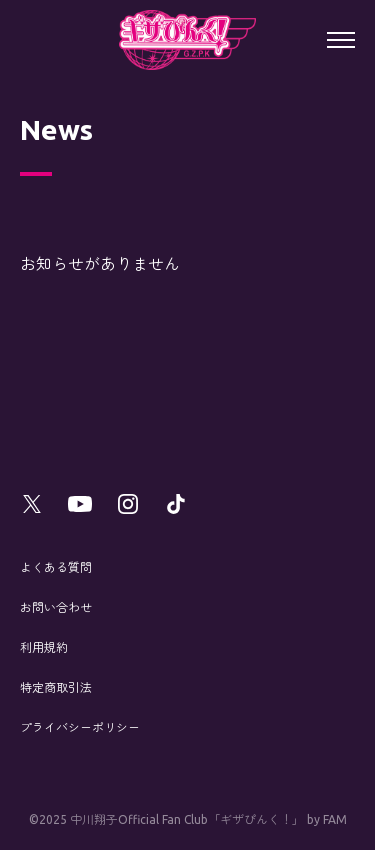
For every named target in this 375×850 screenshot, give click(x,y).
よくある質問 (56, 567)
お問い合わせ (56, 607)
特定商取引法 (56, 687)
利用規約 (44, 647)
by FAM (327, 819)
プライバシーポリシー (80, 727)
